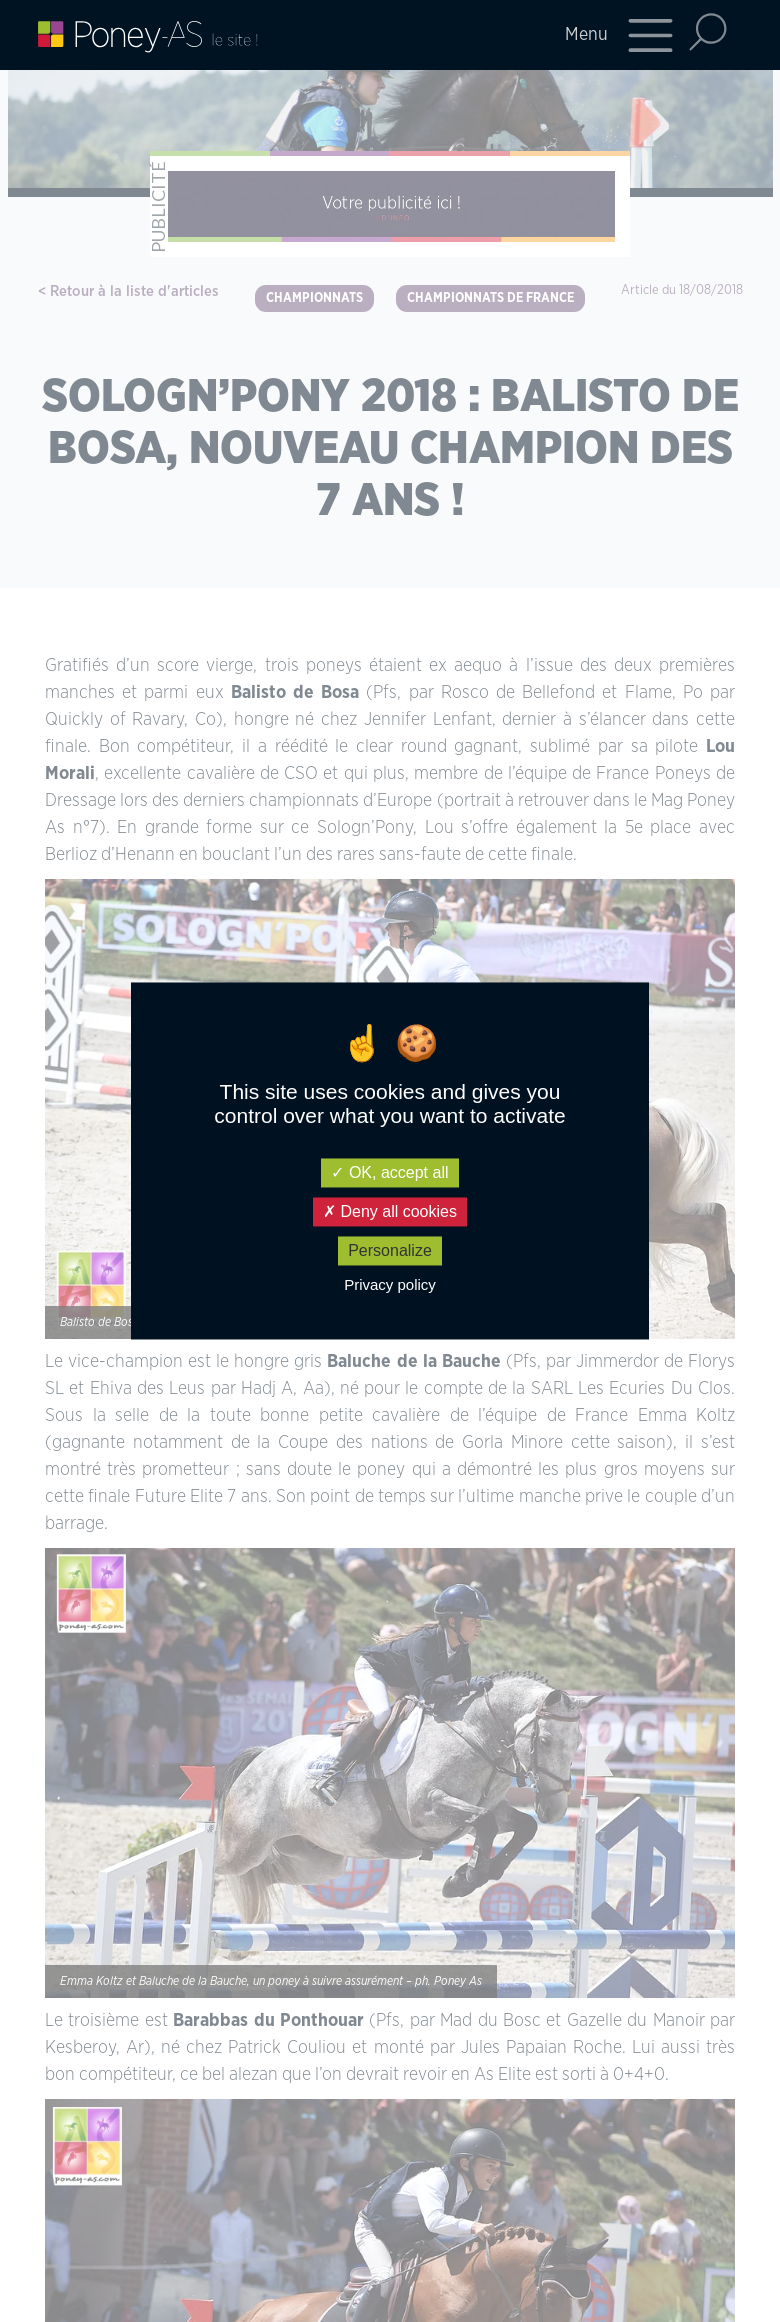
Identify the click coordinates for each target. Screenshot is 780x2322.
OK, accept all (389, 1172)
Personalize (390, 1250)
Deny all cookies (390, 1211)
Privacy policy (390, 1285)
